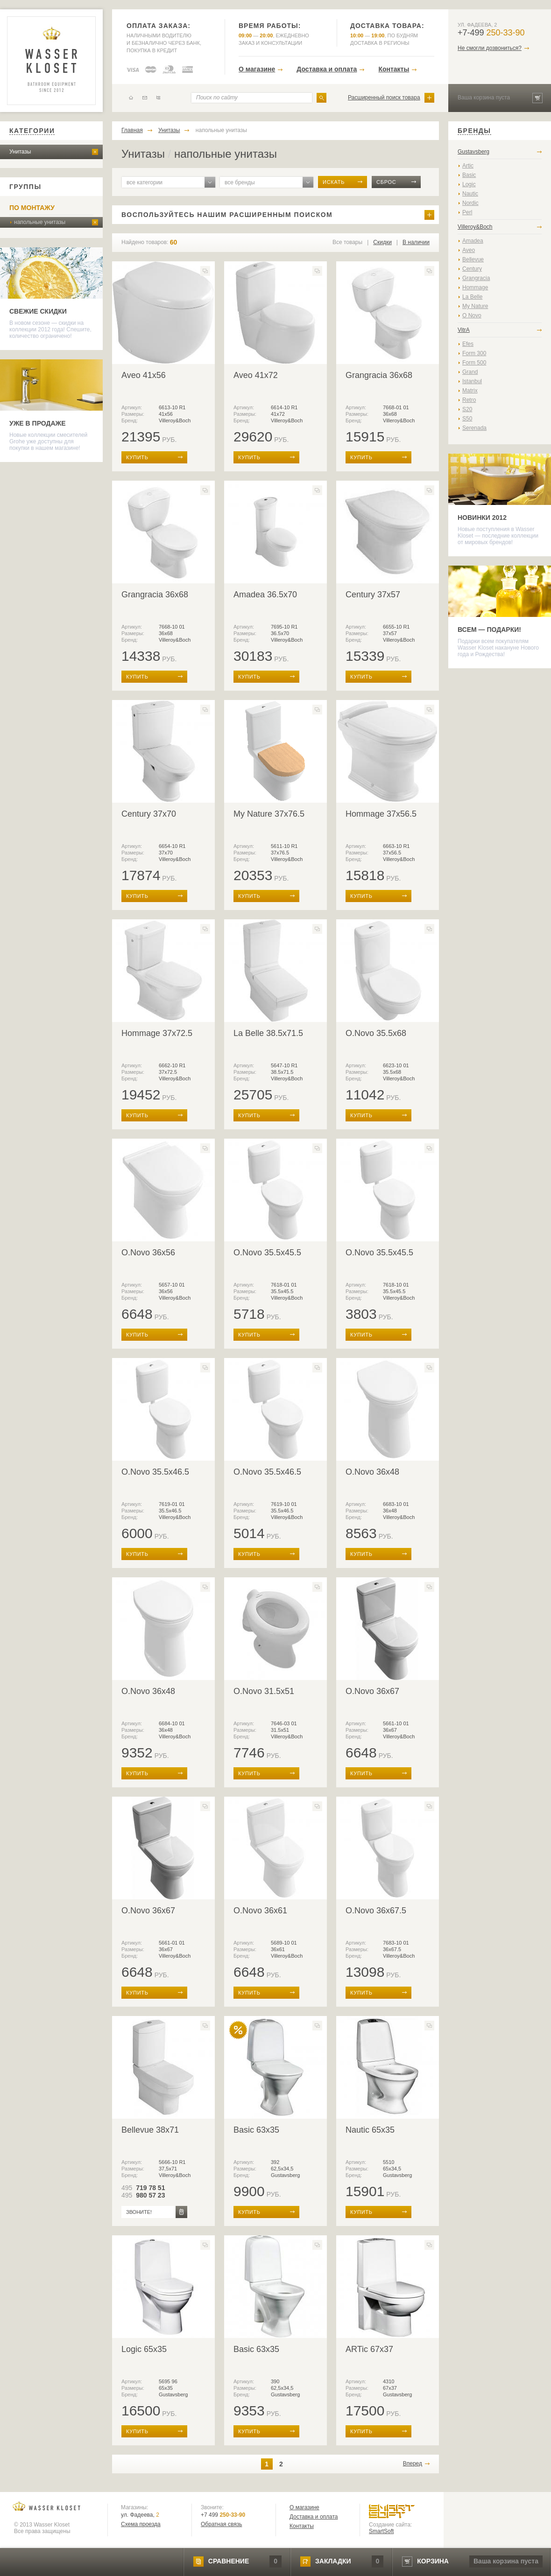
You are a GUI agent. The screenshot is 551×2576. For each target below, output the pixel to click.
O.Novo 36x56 (148, 1252)
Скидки (382, 242)
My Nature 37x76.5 (268, 814)
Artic (467, 165)
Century (472, 269)
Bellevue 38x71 (150, 2130)
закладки (333, 2561)
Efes (467, 344)
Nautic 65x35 (370, 2130)
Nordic (470, 203)
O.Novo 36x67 (372, 1691)
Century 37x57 (373, 594)
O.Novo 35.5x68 (376, 1033)
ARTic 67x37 (369, 2349)
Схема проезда (141, 2524)
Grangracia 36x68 (379, 375)
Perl (467, 212)
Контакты (393, 69)
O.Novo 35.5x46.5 (155, 1472)
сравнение (228, 2561)
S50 (467, 418)
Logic (469, 184)
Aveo (468, 250)
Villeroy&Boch (475, 227)
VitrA (464, 330)
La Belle (472, 297)
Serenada (474, 428)
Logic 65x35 (144, 2349)
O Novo (471, 315)
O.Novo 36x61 (260, 1910)
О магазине (257, 69)
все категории (144, 182)
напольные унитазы (39, 222)
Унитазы (20, 151)
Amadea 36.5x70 (265, 594)
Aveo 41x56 (143, 375)
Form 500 (474, 362)
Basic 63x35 (256, 2130)
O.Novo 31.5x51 (263, 1691)
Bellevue (473, 259)
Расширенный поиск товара (384, 97)
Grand (470, 372)
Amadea (472, 241)
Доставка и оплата (327, 69)
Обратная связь (221, 2524)
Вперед (412, 2463)
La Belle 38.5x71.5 (268, 1033)
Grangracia (476, 278)
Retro (469, 400)
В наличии (416, 242)
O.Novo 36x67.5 (376, 1910)
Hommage (475, 287)
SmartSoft (381, 2531)
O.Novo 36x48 (372, 1472)
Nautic (470, 193)
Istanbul (472, 381)
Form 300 (474, 353)
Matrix (470, 390)
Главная (132, 130)
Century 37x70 (148, 814)
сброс (386, 182)
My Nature (475, 306)
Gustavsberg (473, 151)
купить (137, 457)
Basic (469, 175)
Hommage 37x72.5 (156, 1033)
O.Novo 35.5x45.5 (267, 1252)
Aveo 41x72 (255, 375)
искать (334, 182)
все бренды (240, 182)
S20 (467, 409)
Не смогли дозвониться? (490, 48)
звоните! (139, 2212)
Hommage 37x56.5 (381, 814)
